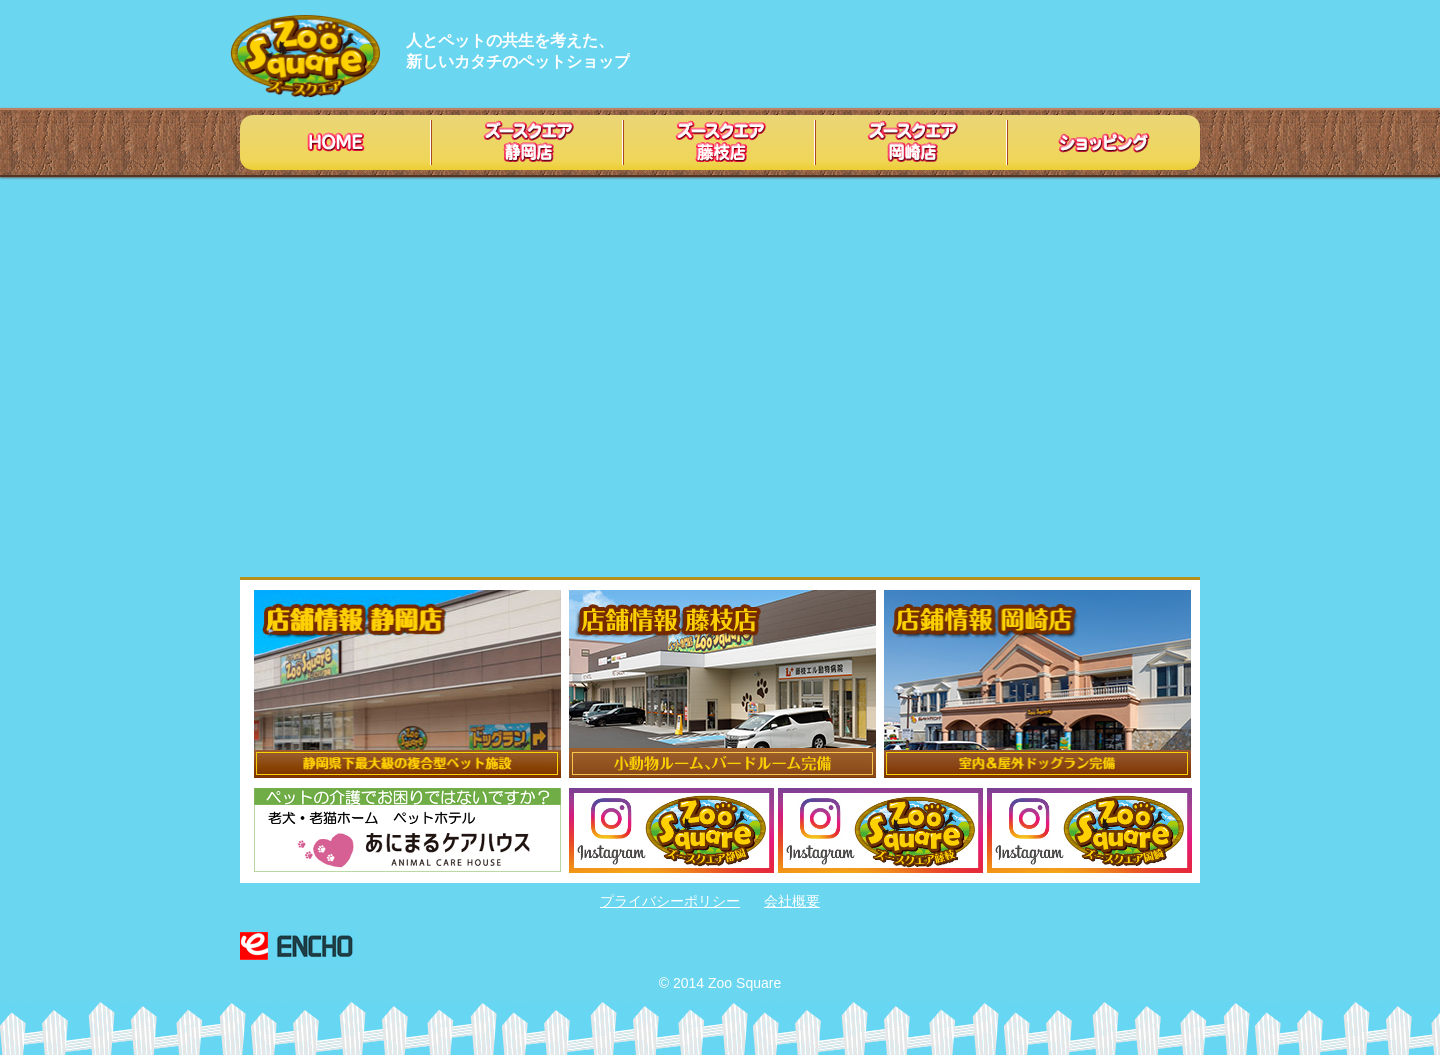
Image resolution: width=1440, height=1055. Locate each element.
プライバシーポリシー (670, 901)
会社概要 (792, 901)
